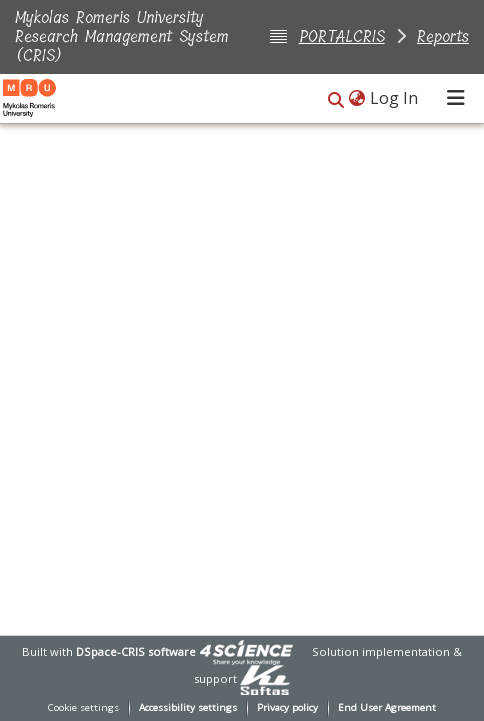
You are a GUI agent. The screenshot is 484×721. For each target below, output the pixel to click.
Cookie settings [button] (83, 707)
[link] (246, 651)
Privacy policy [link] (287, 707)
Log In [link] (395, 98)
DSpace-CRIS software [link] (136, 651)
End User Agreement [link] (387, 707)
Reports (443, 36)
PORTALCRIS (342, 36)
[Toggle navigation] (456, 98)
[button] (336, 99)
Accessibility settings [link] (188, 707)
